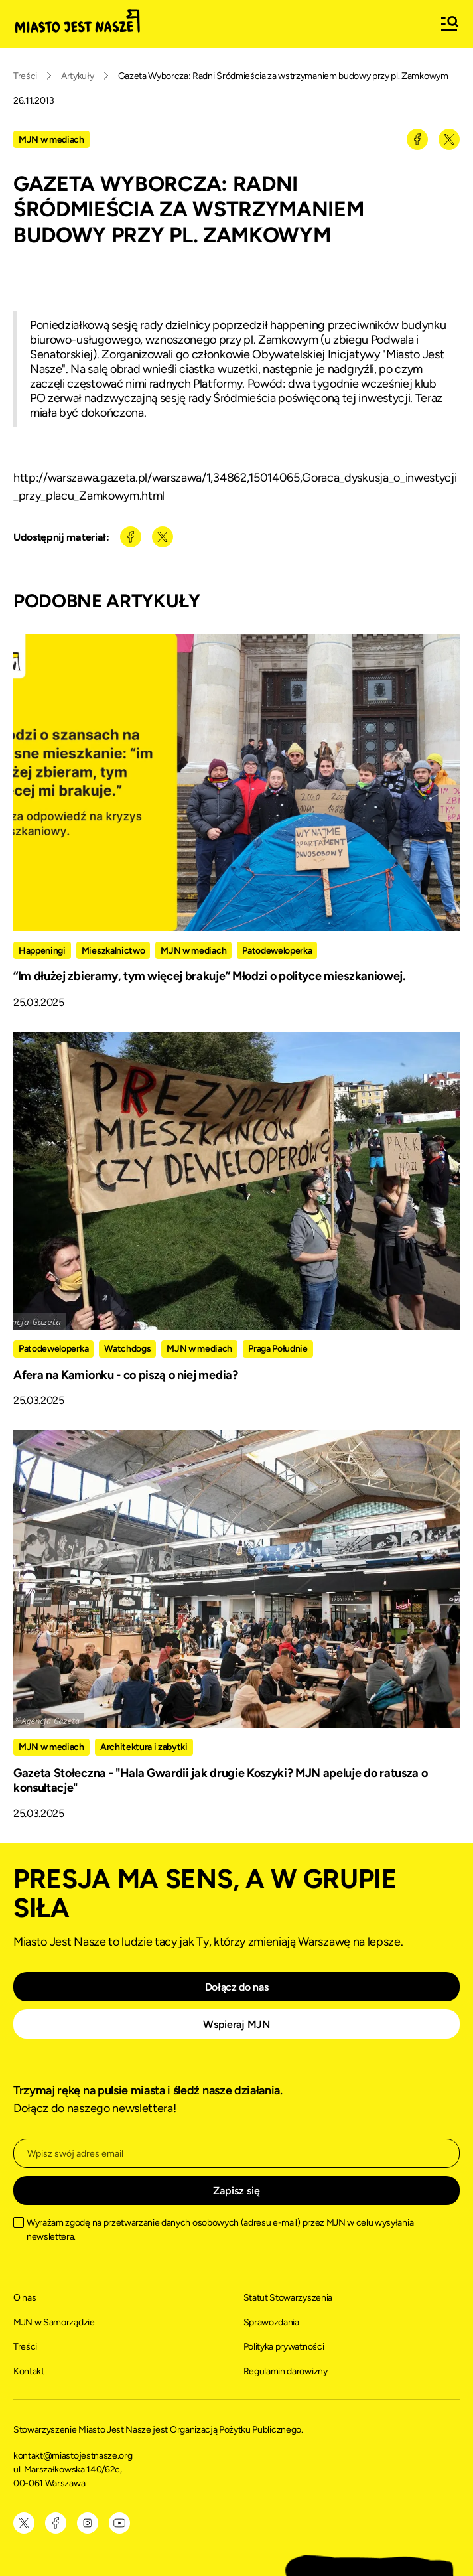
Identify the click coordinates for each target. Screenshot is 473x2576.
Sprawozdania (271, 2322)
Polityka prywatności (283, 2346)
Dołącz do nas (237, 1987)
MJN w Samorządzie (54, 2322)
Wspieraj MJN (236, 2024)
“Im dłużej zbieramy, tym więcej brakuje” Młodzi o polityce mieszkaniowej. (209, 976)
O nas (24, 2297)
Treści (25, 76)
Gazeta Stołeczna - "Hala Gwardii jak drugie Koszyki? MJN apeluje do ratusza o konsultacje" (220, 1780)
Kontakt (28, 2371)
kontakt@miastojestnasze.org (73, 2455)
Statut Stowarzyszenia (287, 2297)
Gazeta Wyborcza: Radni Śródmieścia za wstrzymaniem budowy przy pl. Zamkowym (283, 76)
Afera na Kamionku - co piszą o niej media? (125, 1375)
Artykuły (77, 76)
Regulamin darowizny (285, 2371)
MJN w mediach (51, 139)
